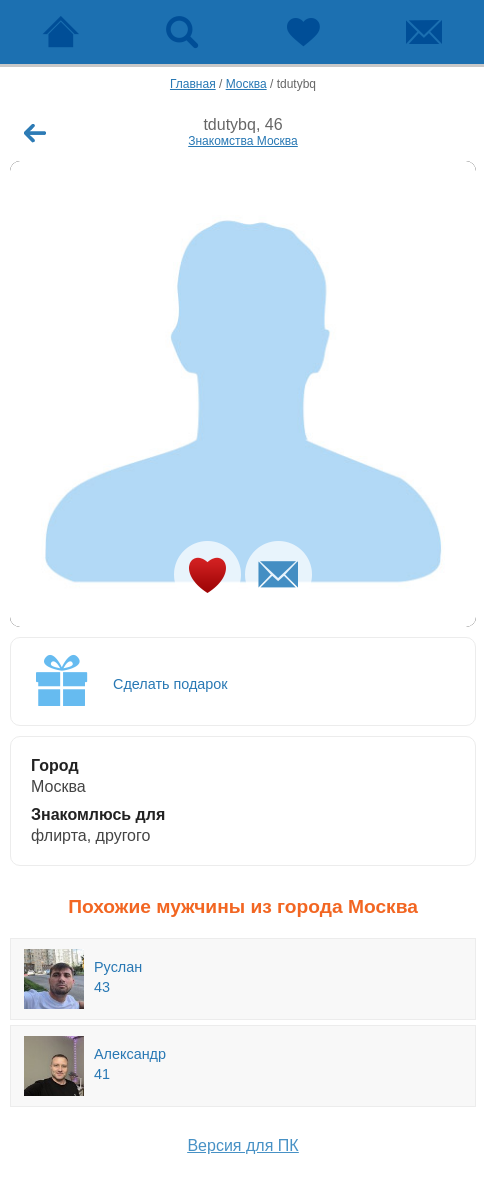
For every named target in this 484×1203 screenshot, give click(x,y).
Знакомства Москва (243, 141)
